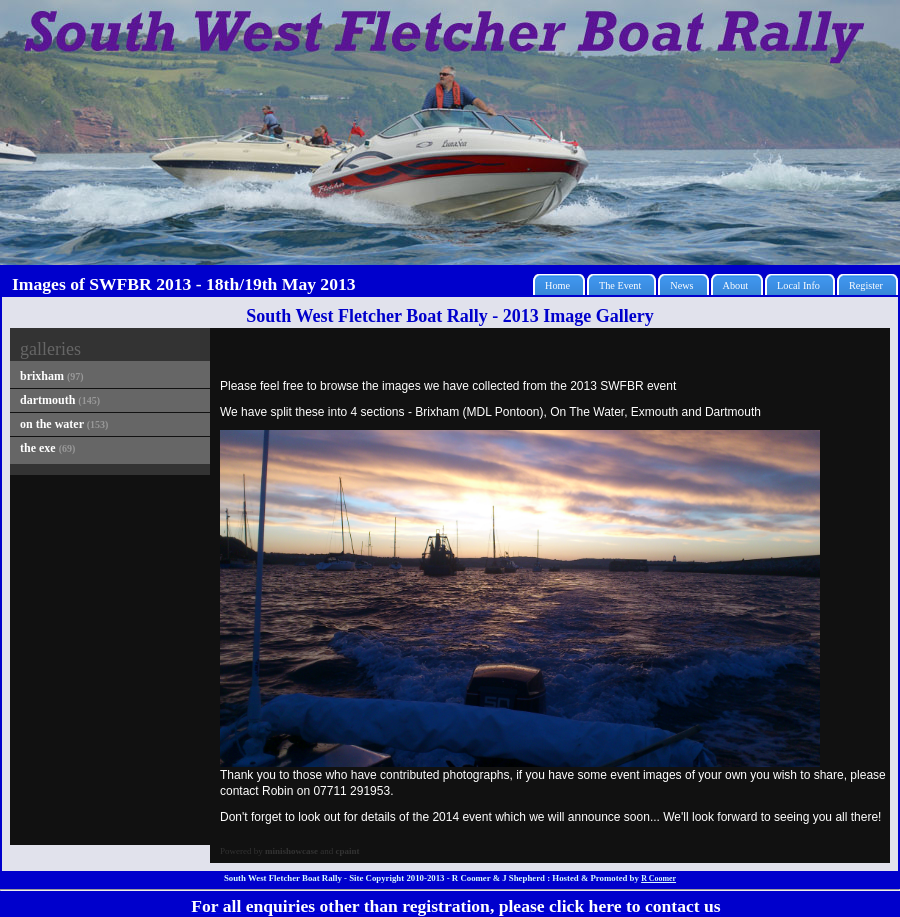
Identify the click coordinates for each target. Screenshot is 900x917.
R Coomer (658, 878)
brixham (52, 376)
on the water (64, 424)
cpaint (348, 851)
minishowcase (291, 851)
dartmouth (60, 400)
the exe (47, 448)
